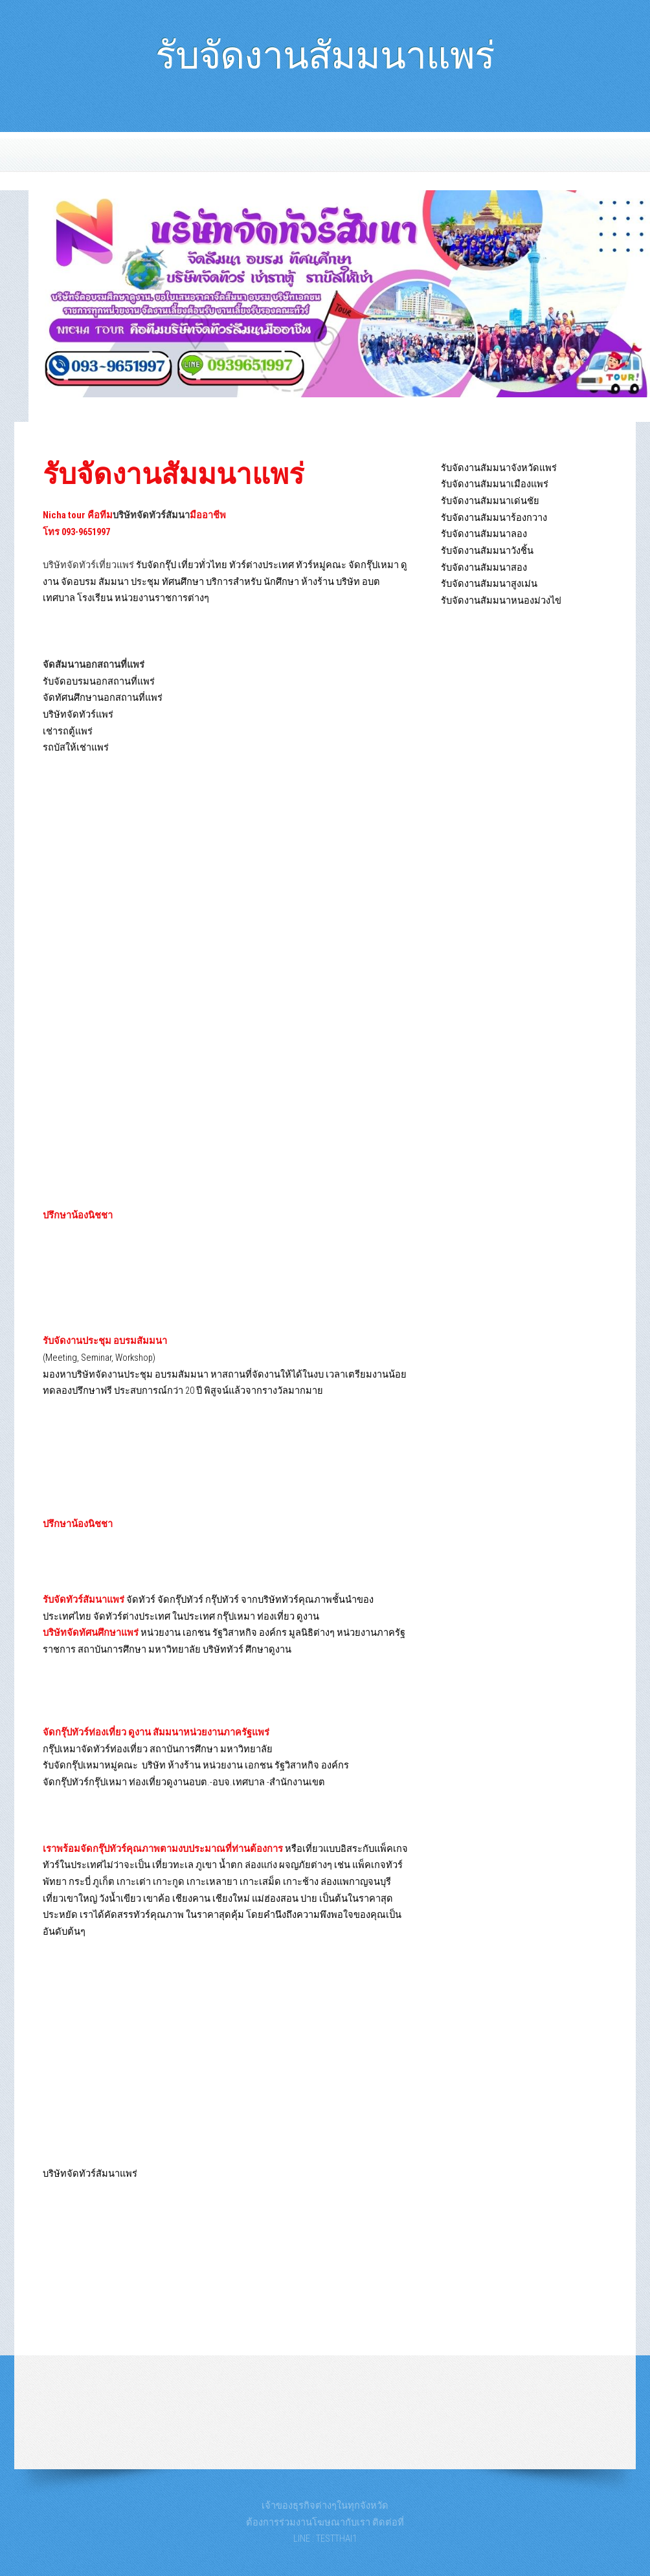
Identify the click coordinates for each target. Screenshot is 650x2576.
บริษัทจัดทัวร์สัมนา (151, 515)
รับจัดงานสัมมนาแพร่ (325, 49)
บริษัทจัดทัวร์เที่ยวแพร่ (88, 565)
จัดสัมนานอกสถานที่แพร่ (93, 664)
